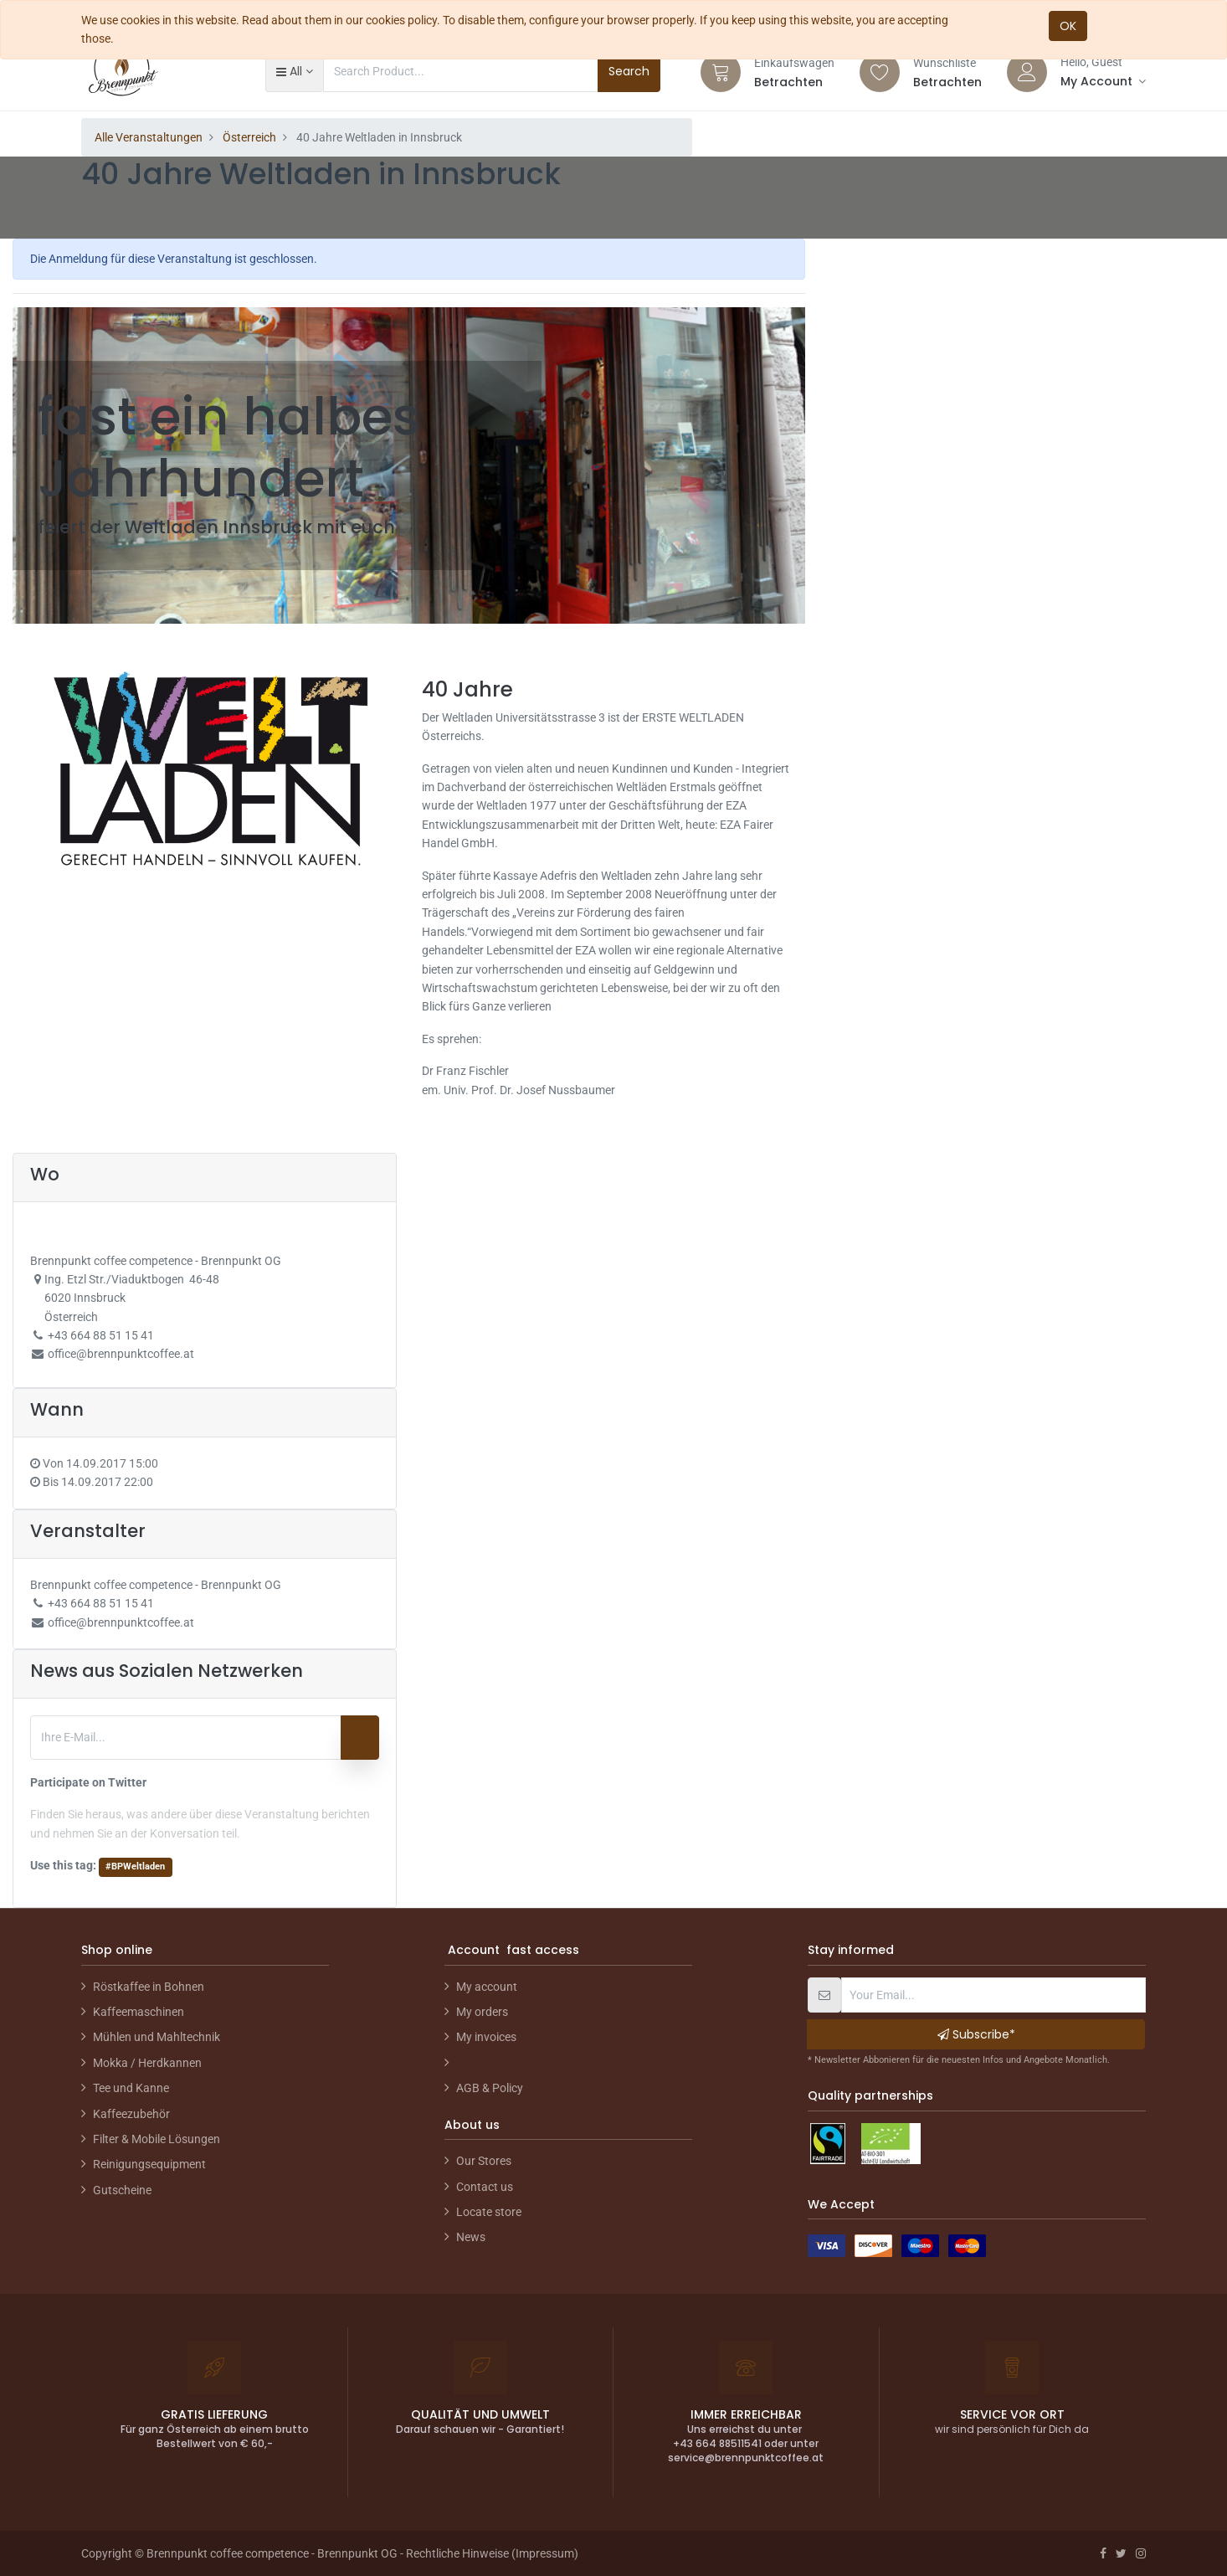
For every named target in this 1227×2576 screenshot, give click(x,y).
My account (486, 1986)
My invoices (486, 2037)
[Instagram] (1141, 2553)
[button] (294, 71)
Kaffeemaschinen (138, 2011)
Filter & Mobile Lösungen (156, 2139)
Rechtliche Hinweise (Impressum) (492, 2553)
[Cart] (721, 72)
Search (628, 71)
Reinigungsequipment (149, 2164)
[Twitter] (1121, 2553)
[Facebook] (1103, 2553)
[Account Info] (1103, 81)
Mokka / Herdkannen (147, 2063)
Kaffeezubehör (131, 2114)
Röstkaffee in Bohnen (148, 1986)
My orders (482, 2011)
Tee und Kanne (131, 2088)
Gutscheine (122, 2190)
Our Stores (483, 2160)
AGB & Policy (489, 2088)
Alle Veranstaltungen (149, 137)
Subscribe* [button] (976, 2034)
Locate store (488, 2212)
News (470, 2237)
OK (1068, 26)
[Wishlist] (880, 72)
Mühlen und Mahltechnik (156, 2037)
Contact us (484, 2186)
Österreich (249, 137)
